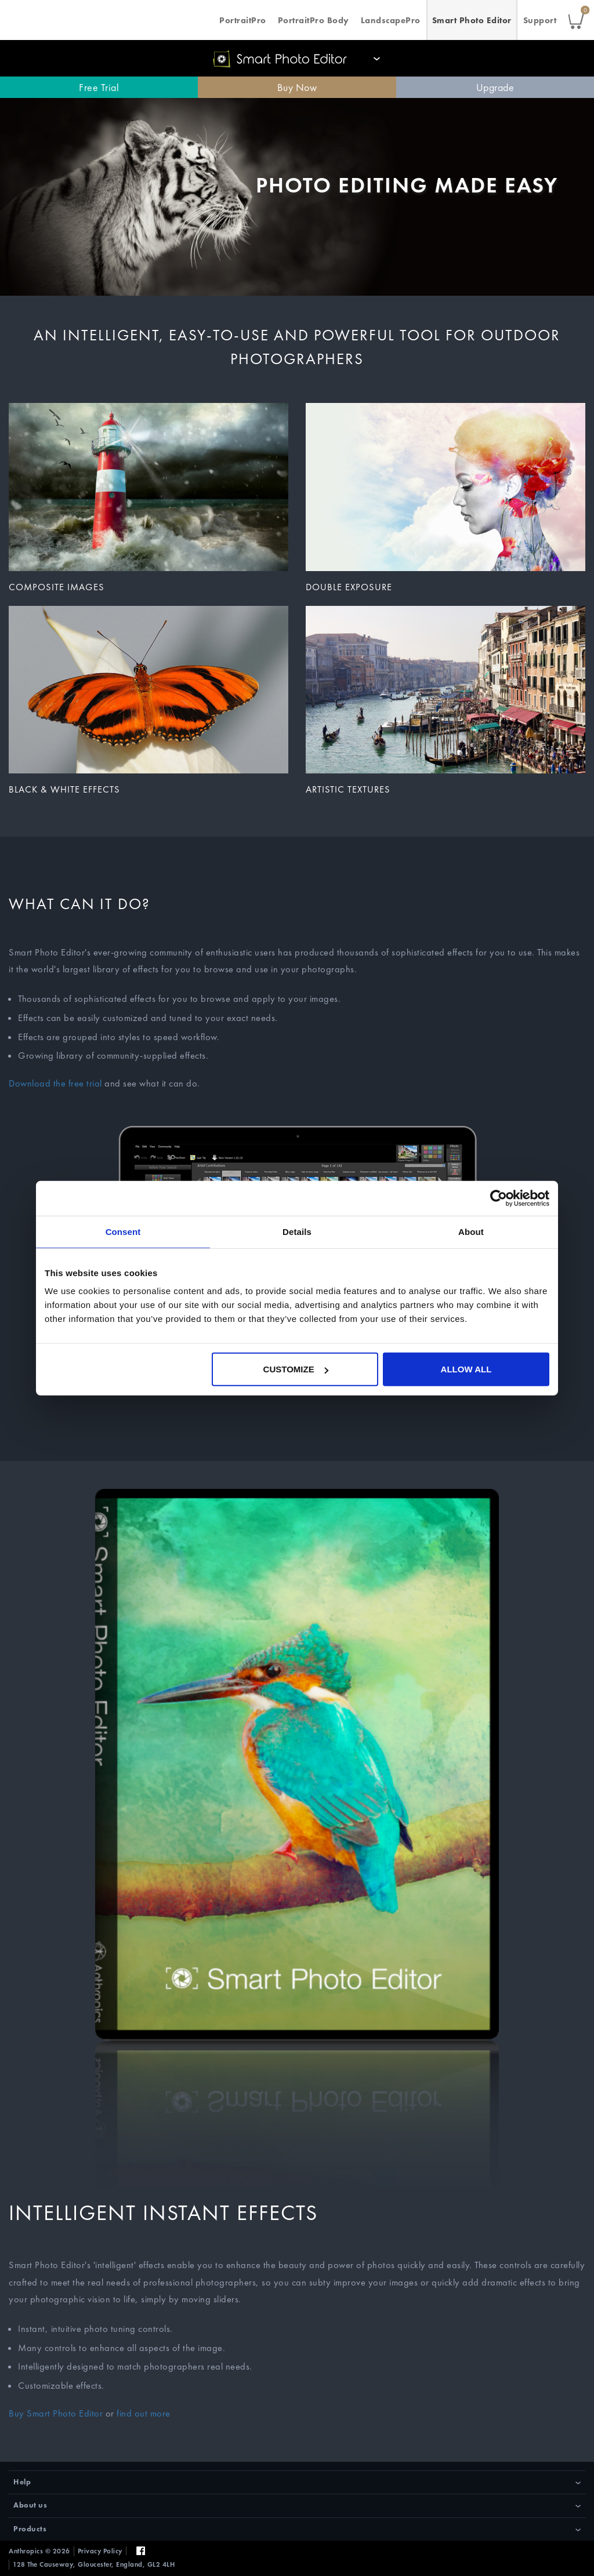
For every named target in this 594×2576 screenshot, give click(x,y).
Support (540, 20)
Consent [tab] (123, 1231)
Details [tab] (297, 1231)
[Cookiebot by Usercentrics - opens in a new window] (498, 1198)
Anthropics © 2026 (39, 2551)
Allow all (466, 1369)
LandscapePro (391, 20)
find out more (144, 2413)
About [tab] (471, 1231)
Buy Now (297, 87)
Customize (295, 1369)
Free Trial (99, 87)
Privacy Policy (100, 2551)
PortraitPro (242, 20)
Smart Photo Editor (472, 20)
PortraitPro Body (313, 20)
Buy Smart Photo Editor (56, 2413)
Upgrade (495, 87)
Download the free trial (55, 1083)
